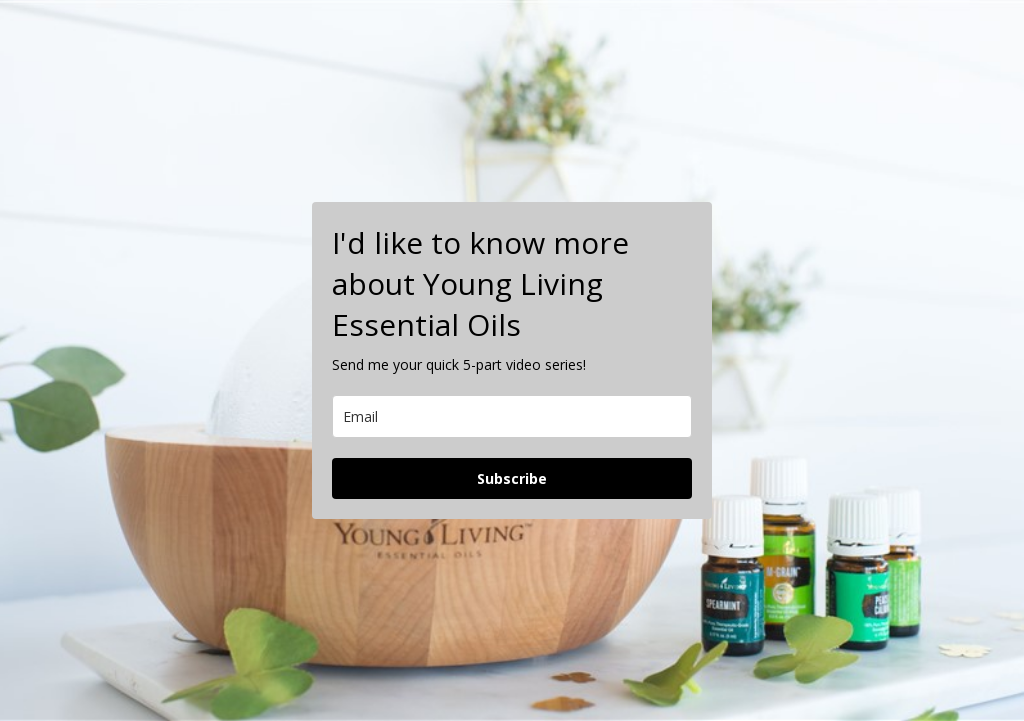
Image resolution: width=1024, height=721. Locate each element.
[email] (512, 416)
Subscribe (512, 478)
